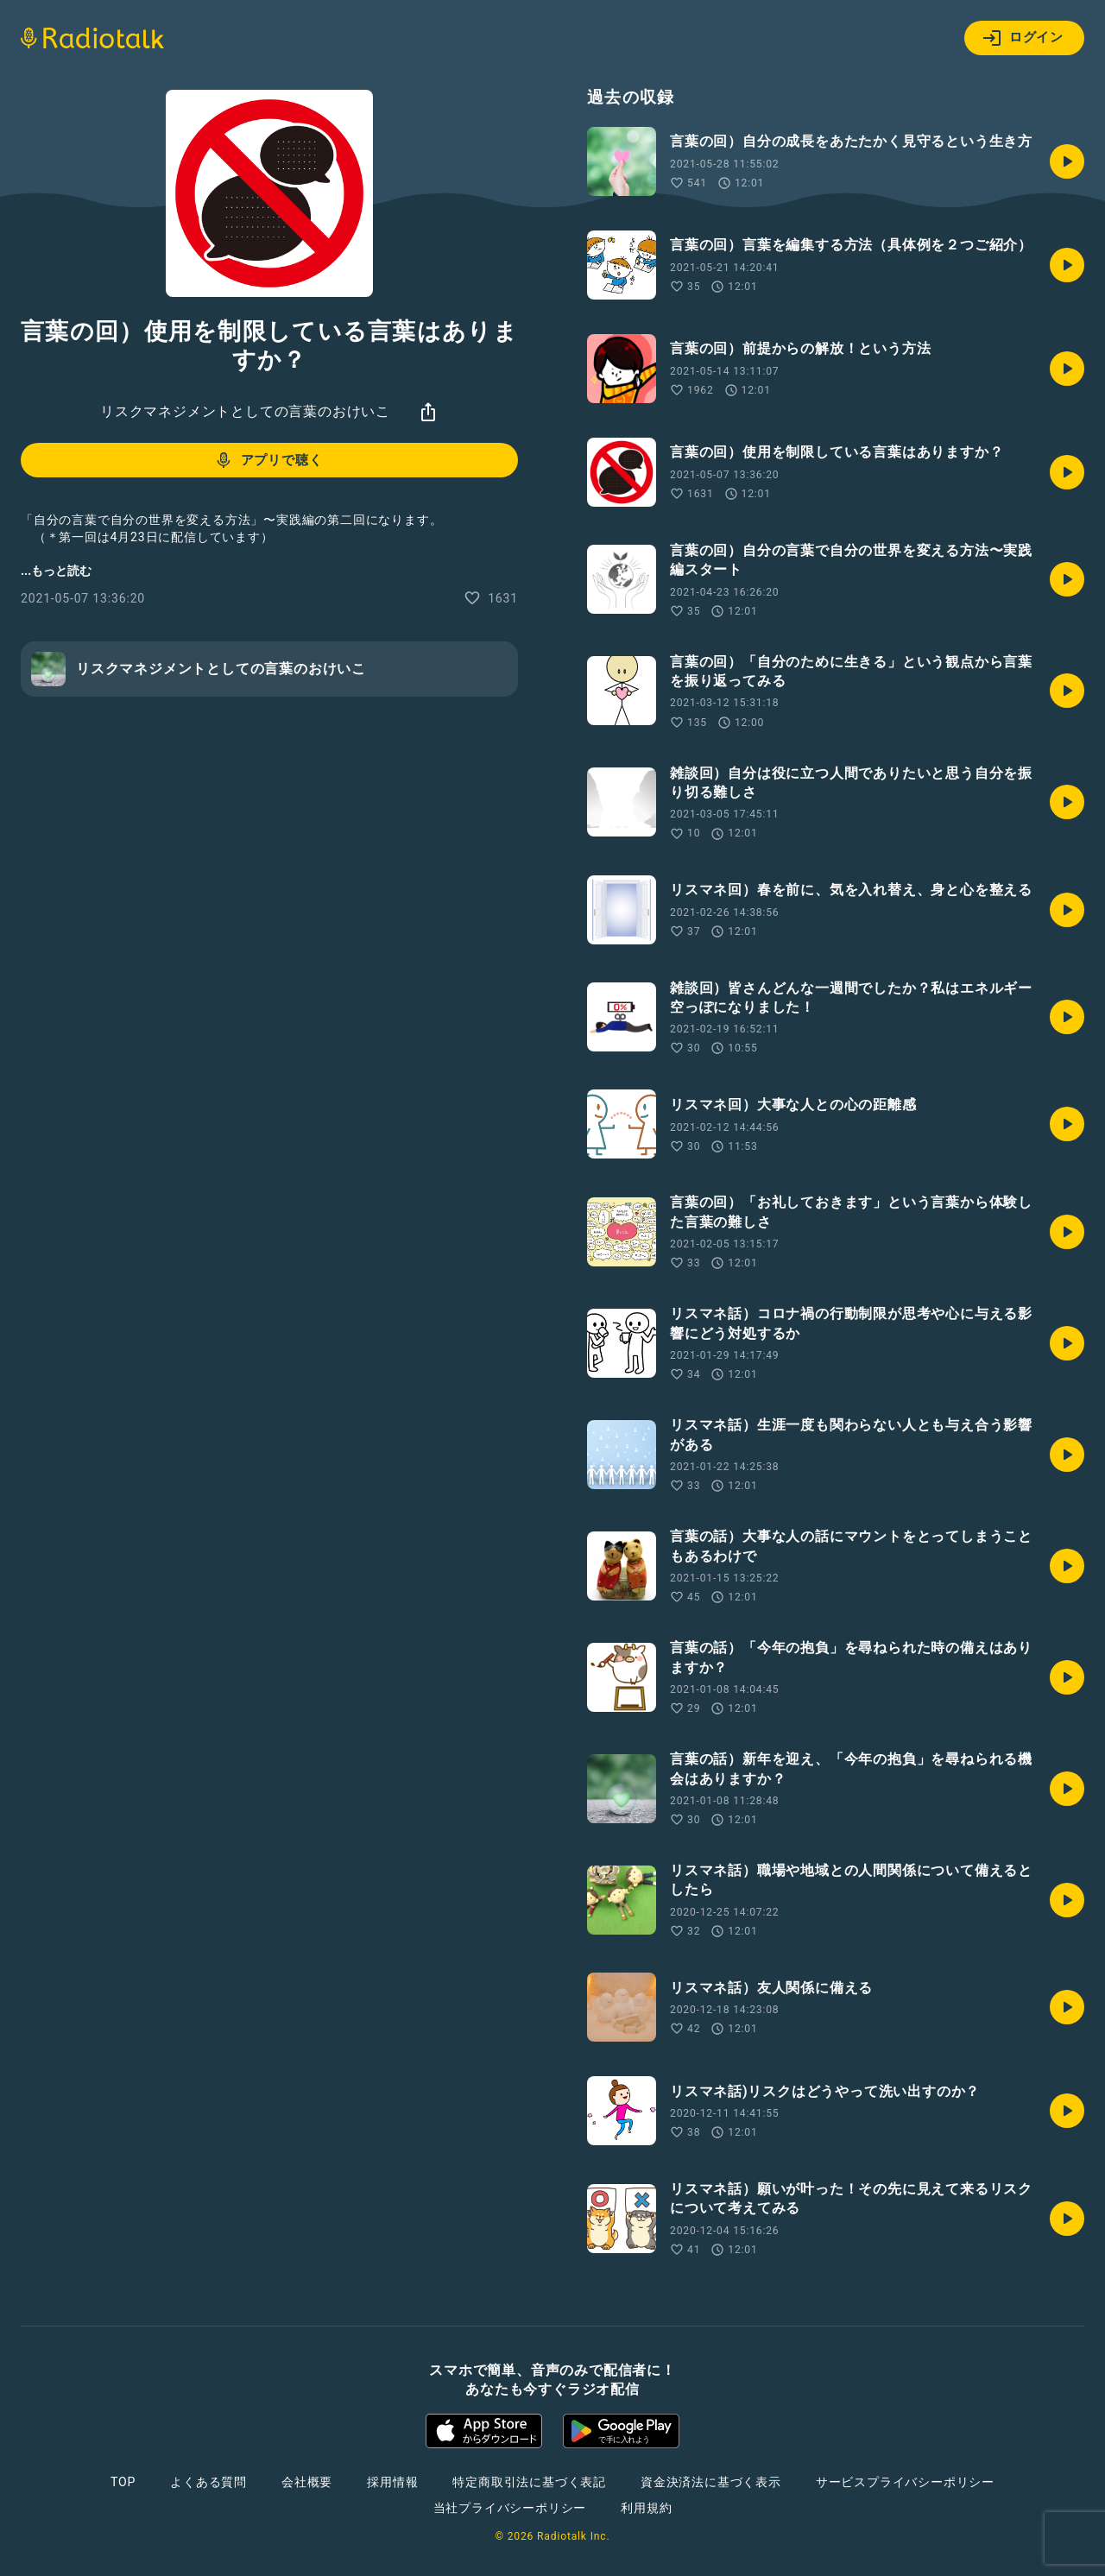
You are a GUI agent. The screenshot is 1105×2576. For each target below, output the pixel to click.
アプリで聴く (268, 460)
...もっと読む (56, 571)
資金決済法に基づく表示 (711, 2482)
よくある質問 (208, 2482)
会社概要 (306, 2482)
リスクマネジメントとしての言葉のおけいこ (245, 411)
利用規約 (646, 2508)
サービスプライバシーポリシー (905, 2482)
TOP (123, 2482)
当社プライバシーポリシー (510, 2508)
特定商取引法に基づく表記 (529, 2482)
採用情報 (392, 2482)
